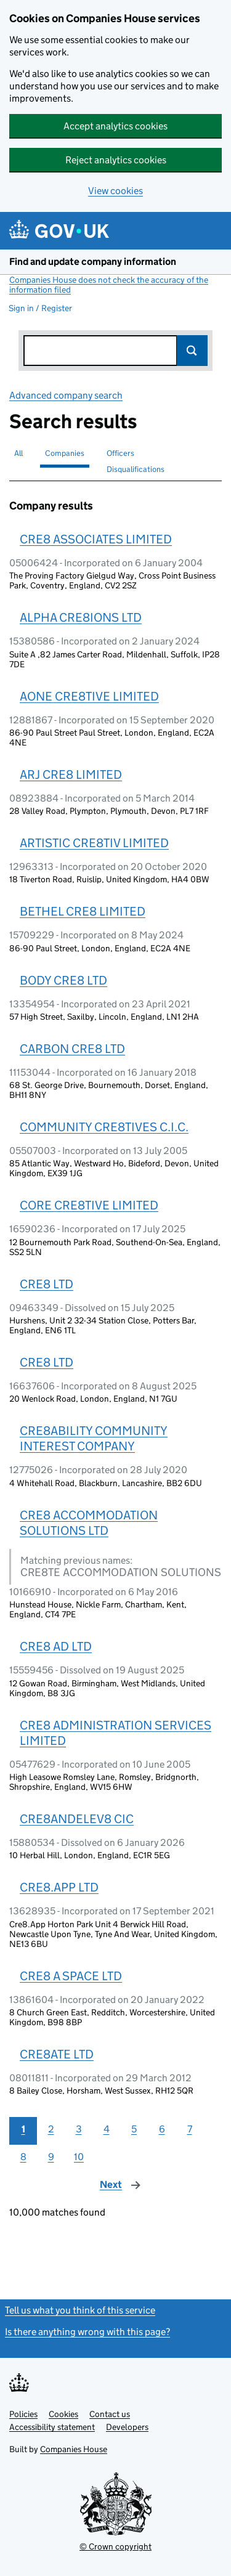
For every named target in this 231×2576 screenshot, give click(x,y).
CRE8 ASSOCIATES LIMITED (96, 539)
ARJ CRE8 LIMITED (71, 774)
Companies (64, 453)
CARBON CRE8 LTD (72, 1048)
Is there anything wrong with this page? (87, 2332)
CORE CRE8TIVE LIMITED (89, 1205)
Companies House (73, 2449)
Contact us (109, 2414)
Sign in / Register (40, 308)
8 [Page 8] (23, 2157)
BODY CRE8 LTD (63, 980)
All (18, 453)
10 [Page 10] (79, 2157)
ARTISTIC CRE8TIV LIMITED (94, 842)
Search (192, 350)
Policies (23, 2414)
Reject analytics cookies (115, 160)
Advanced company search (66, 395)
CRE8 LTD (46, 1284)
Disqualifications (135, 469)
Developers (127, 2426)
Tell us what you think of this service (80, 2310)
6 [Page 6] (162, 2129)
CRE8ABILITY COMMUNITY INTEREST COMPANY (94, 1438)
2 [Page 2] (51, 2129)
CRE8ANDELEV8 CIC (77, 1818)
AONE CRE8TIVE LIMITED (89, 696)
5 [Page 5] (134, 2129)
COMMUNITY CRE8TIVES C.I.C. (104, 1126)
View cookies (115, 191)
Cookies (63, 2414)
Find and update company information (92, 261)
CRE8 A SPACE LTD (71, 1976)
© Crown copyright (115, 2546)
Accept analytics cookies (115, 126)
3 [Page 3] (79, 2129)
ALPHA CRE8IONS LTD (81, 617)
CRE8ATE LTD (57, 2054)
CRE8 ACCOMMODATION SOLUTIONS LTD (89, 1523)
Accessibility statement (52, 2426)
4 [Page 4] (106, 2129)
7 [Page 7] (189, 2129)
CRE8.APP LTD (59, 1887)
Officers (120, 453)
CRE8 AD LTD (56, 1646)
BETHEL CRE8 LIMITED (82, 911)
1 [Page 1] (23, 2129)
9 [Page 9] (51, 2157)
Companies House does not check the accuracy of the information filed (108, 284)
